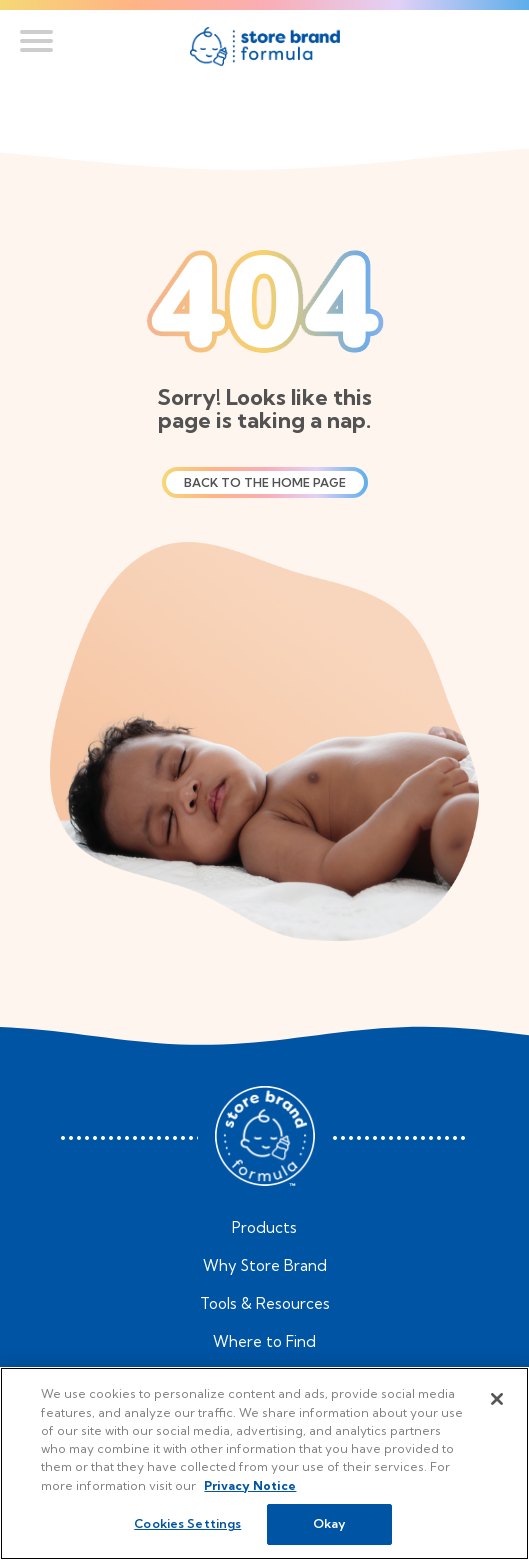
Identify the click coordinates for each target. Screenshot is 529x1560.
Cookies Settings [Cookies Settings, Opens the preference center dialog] (187, 1523)
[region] (264, 1463)
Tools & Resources (265, 1304)
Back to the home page (265, 482)
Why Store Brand (265, 1266)
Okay (329, 1523)
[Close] (497, 1399)
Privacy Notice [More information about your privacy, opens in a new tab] (250, 1485)
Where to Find (264, 1342)
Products (264, 1228)
